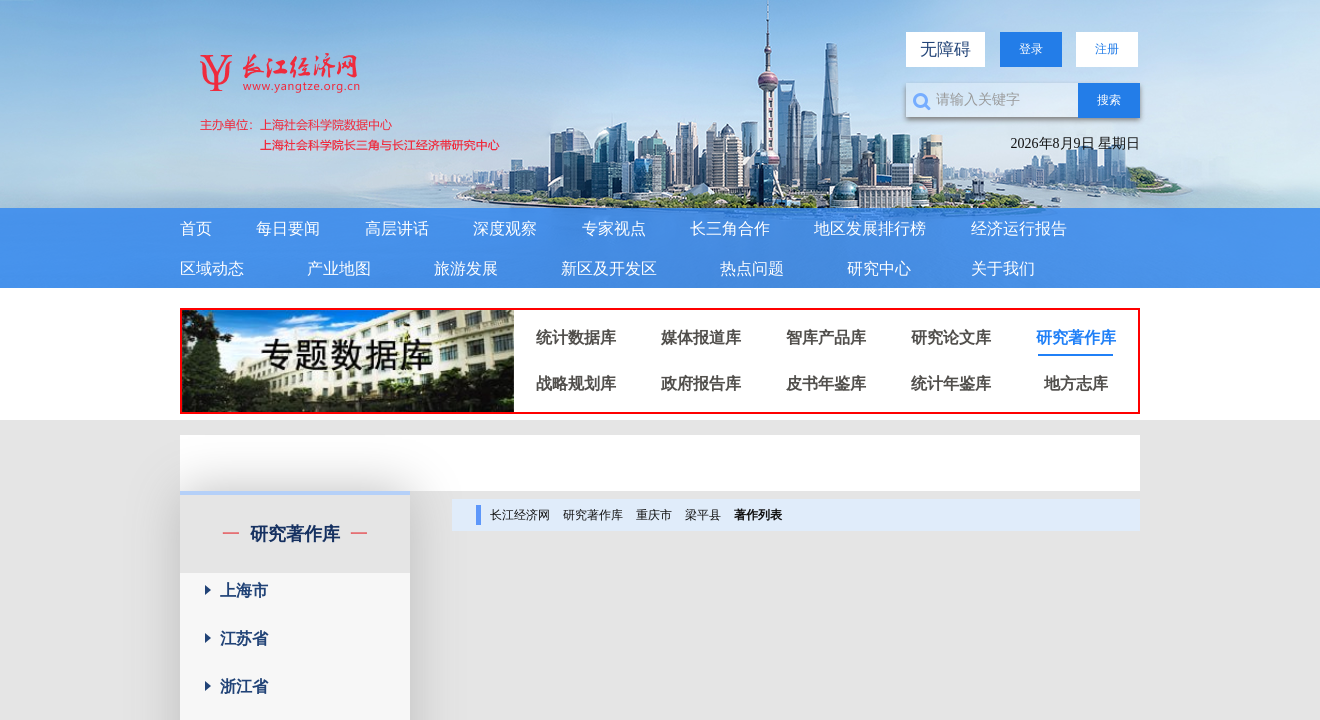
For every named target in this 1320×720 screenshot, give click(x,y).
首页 (196, 228)
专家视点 (614, 228)
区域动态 (212, 268)
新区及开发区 (609, 268)
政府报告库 (701, 383)
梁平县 (703, 515)
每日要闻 (288, 228)
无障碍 (945, 49)
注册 (1107, 49)
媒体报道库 (701, 337)
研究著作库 (1076, 337)
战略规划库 (576, 383)
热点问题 (752, 268)
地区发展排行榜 (870, 228)
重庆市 (654, 515)
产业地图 (339, 268)
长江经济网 (520, 515)
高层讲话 (397, 228)
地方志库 (1076, 383)
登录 (1031, 49)
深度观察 (505, 228)
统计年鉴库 (951, 383)
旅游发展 (466, 268)
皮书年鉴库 (826, 383)
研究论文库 (951, 337)
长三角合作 (730, 228)
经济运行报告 (1019, 228)
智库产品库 (826, 337)
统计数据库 (576, 337)
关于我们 (1003, 268)
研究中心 (879, 268)
